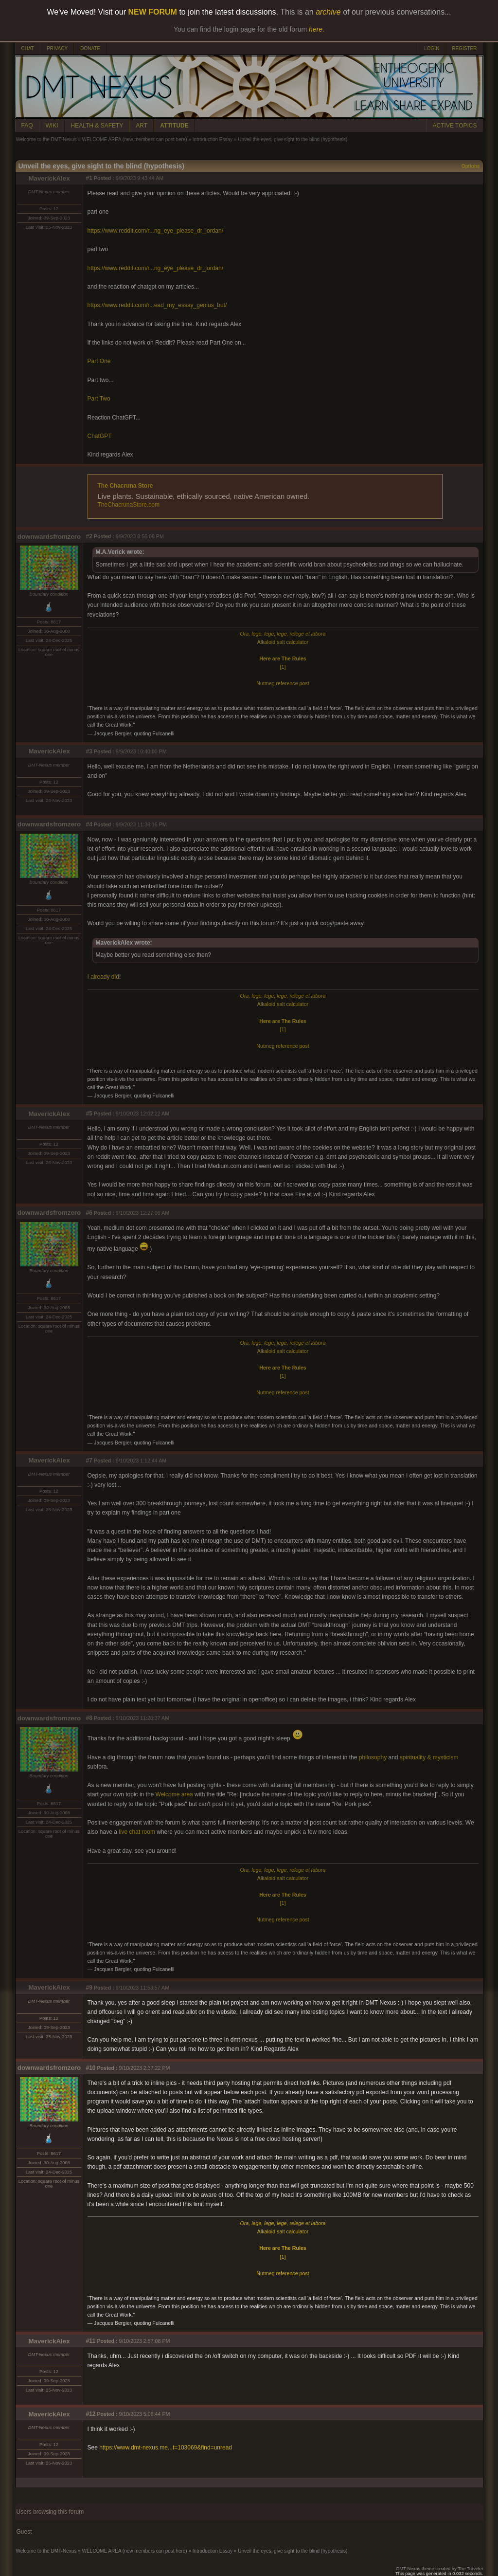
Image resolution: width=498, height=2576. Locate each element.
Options (471, 166)
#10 (91, 2067)
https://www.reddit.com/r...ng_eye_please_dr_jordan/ (156, 230)
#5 (89, 1113)
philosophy (373, 1757)
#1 (89, 178)
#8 (89, 1718)
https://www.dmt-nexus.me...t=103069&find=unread (165, 2447)
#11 (91, 2341)
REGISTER (464, 48)
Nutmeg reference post (282, 683)
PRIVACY (57, 48)
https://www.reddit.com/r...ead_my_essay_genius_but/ (157, 305)
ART (141, 125)
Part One (99, 361)
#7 (89, 1460)
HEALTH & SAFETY (97, 125)
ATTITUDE (174, 125)
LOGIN (431, 48)
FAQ (27, 125)
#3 (89, 751)
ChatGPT (100, 436)
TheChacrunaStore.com (129, 504)
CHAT (27, 48)
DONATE (90, 48)
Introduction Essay (212, 139)
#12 (91, 2414)
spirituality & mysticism (429, 1757)
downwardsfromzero (49, 536)
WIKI (52, 125)
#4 (89, 824)
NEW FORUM (152, 12)
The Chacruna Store (125, 485)
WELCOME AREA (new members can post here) (134, 139)
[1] (283, 667)
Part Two (99, 398)
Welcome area (174, 1794)
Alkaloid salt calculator (282, 642)
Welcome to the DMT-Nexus (46, 139)
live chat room (137, 1831)
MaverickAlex (49, 178)
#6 (89, 1212)
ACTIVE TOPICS (455, 125)
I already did (103, 976)
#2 (89, 536)
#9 (89, 1987)
